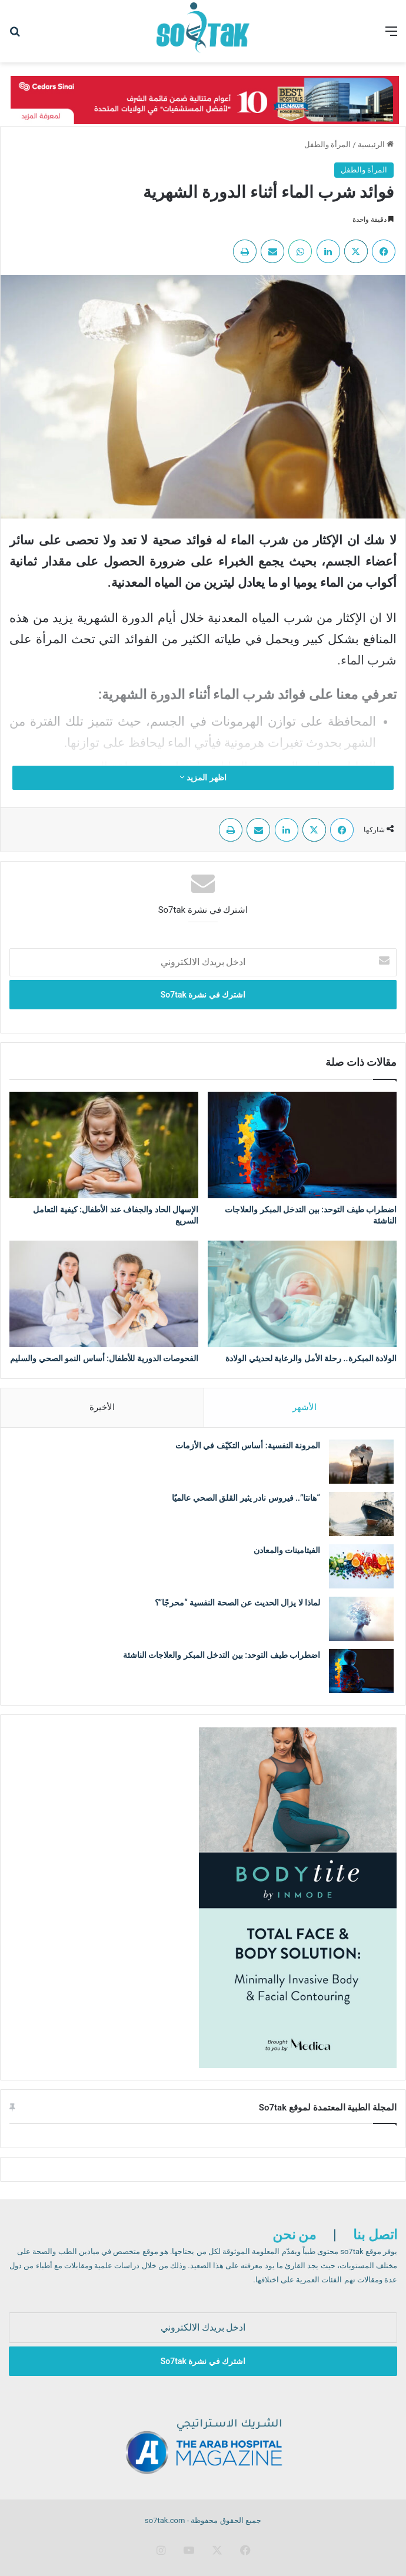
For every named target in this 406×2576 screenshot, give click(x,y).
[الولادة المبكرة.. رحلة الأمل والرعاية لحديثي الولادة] (302, 1294)
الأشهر (304, 1407)
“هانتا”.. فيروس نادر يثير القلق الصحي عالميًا (246, 1498)
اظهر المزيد (203, 777)
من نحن (294, 2235)
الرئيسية (376, 144)
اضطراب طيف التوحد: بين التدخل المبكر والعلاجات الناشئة (221, 1655)
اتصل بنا (375, 2235)
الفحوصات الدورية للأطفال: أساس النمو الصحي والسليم (104, 1358)
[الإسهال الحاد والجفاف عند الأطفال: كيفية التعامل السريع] (103, 1145)
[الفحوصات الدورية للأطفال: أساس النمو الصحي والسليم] (103, 1294)
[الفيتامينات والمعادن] (361, 1566)
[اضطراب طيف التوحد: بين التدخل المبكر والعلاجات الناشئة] (302, 1145)
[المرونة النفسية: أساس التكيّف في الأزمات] (361, 1462)
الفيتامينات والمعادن (285, 1550)
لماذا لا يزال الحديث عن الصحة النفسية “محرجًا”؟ (237, 1602)
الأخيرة (102, 1407)
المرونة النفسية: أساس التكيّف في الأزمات (247, 1445)
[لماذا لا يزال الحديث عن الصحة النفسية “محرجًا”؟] (361, 1619)
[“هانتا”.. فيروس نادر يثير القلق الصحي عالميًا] (361, 1514)
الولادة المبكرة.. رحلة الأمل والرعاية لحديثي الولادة (311, 1358)
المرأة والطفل (327, 144)
